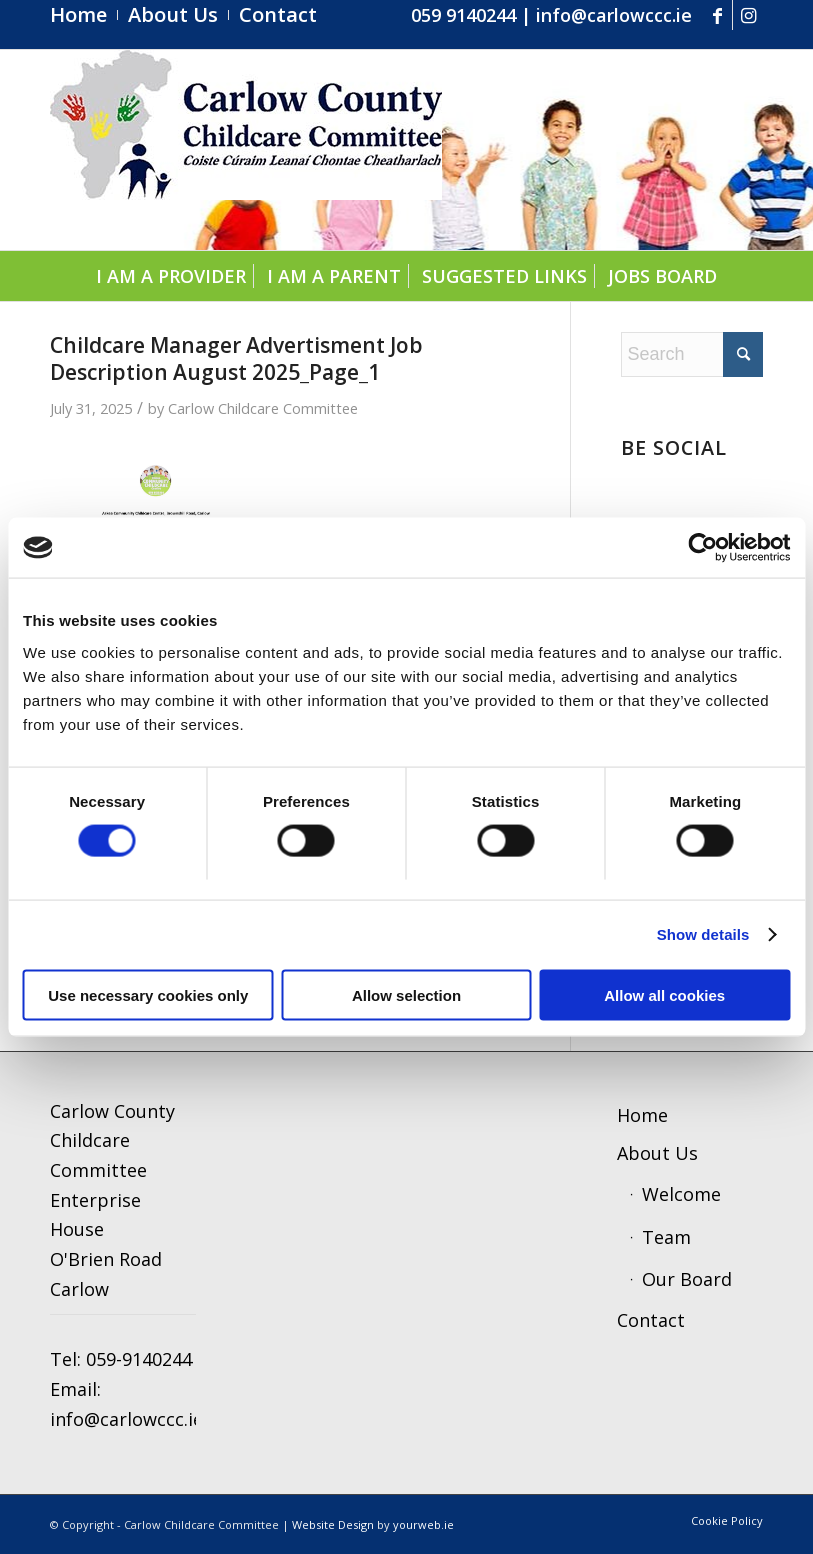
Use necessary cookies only (148, 994)
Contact (651, 1320)
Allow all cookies (664, 994)
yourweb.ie (423, 1524)
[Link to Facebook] (717, 15)
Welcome (681, 1194)
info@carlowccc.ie (614, 15)
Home (642, 1115)
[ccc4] (246, 150)
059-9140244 (139, 1359)
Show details (703, 934)
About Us (657, 1153)
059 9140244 (463, 15)
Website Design (333, 1524)
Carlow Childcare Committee (263, 408)
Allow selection (406, 994)
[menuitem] (84, 15)
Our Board (687, 1279)
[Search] (692, 354)
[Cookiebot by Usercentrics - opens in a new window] (702, 548)
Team (666, 1237)
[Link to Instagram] (748, 15)
